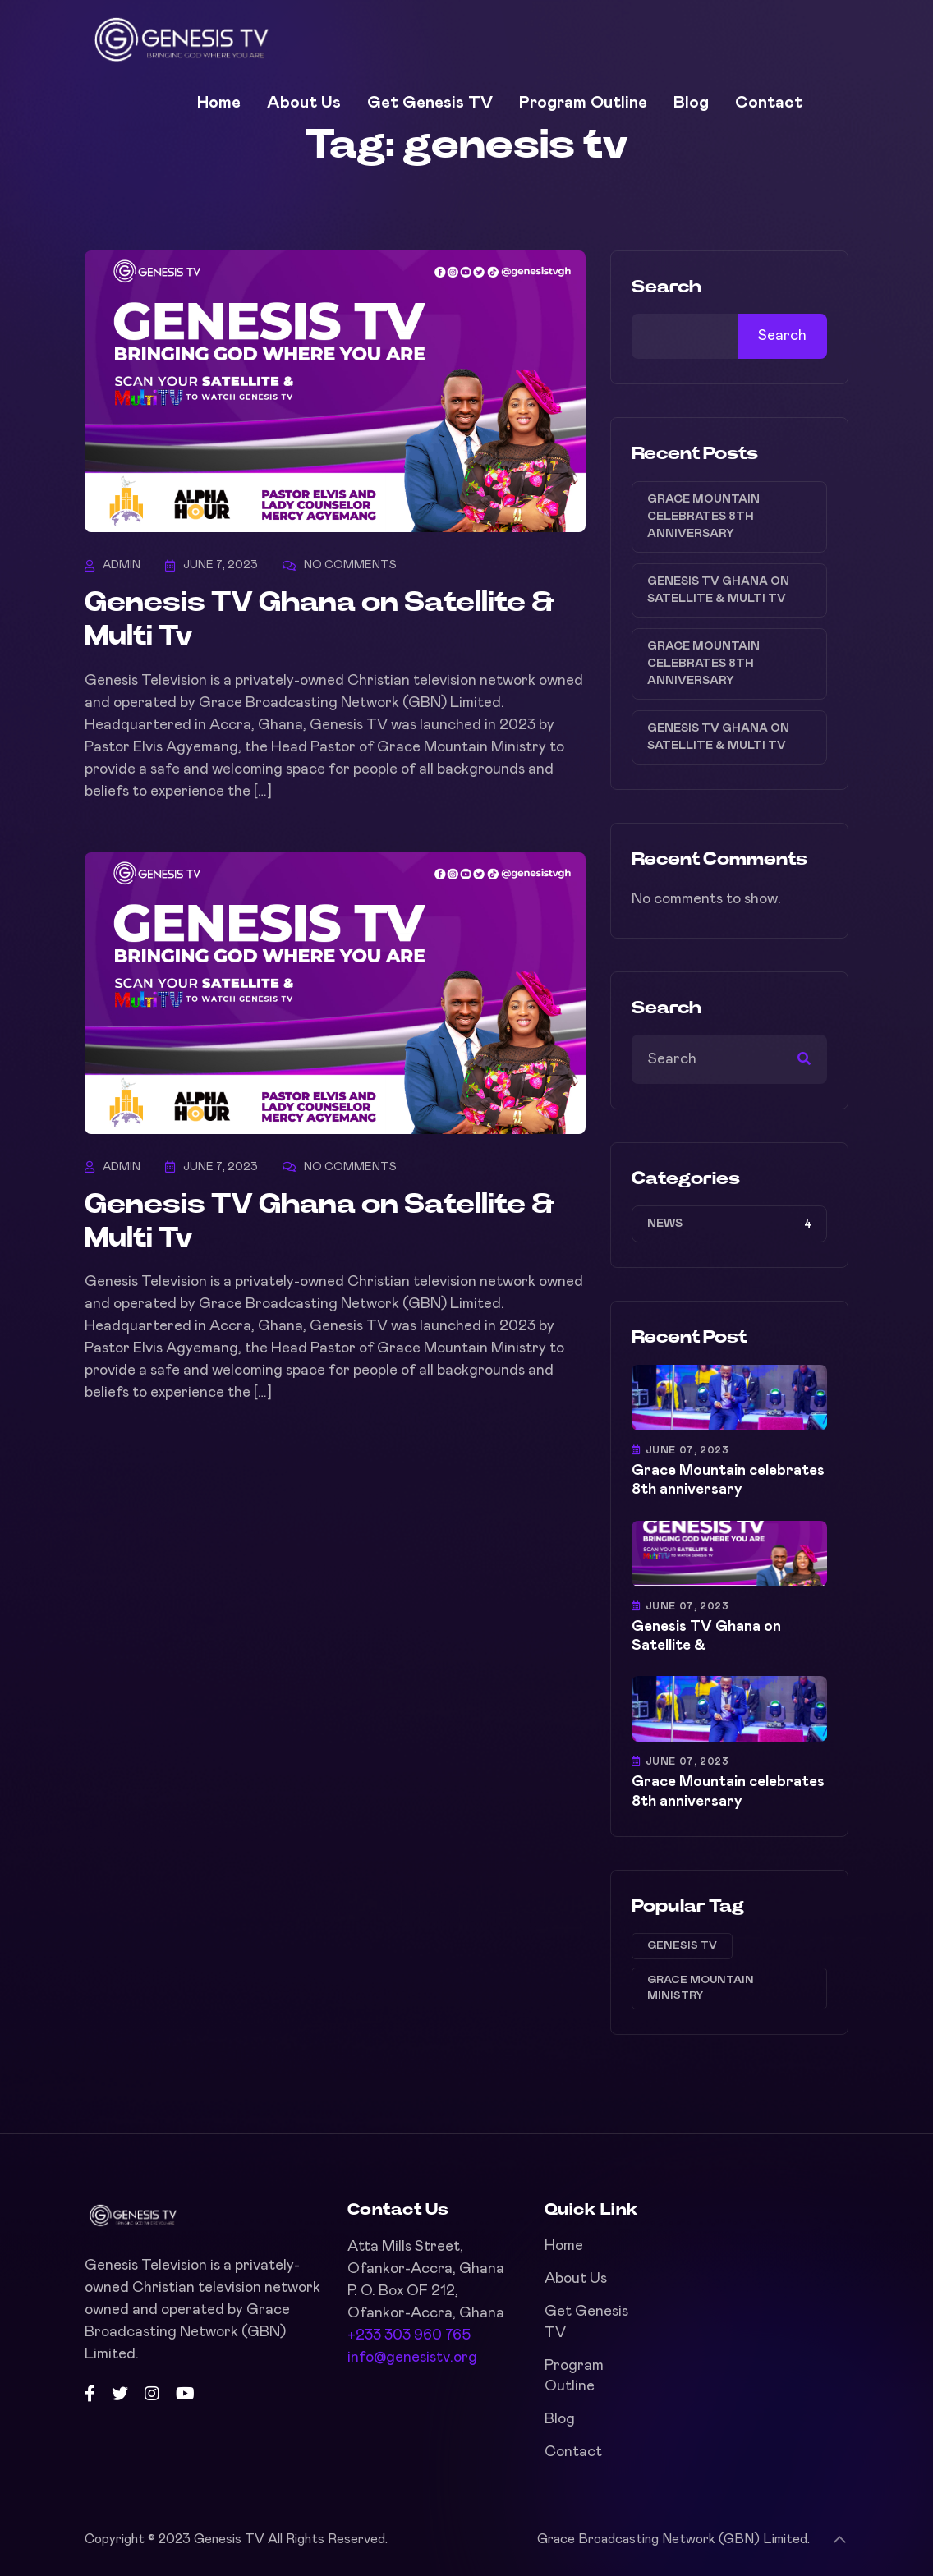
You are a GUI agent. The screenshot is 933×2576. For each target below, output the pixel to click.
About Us (304, 102)
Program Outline (583, 102)
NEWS (665, 1223)
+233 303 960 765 (409, 2335)
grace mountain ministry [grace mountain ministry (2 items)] (700, 1988)
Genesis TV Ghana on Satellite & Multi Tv (718, 590)
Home (219, 102)
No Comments (350, 565)
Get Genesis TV (430, 102)
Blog (691, 102)
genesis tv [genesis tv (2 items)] (682, 1945)
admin (121, 565)
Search (666, 287)
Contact (768, 102)
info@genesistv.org (412, 2357)
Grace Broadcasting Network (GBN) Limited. (673, 2539)
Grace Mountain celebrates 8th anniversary (703, 517)
